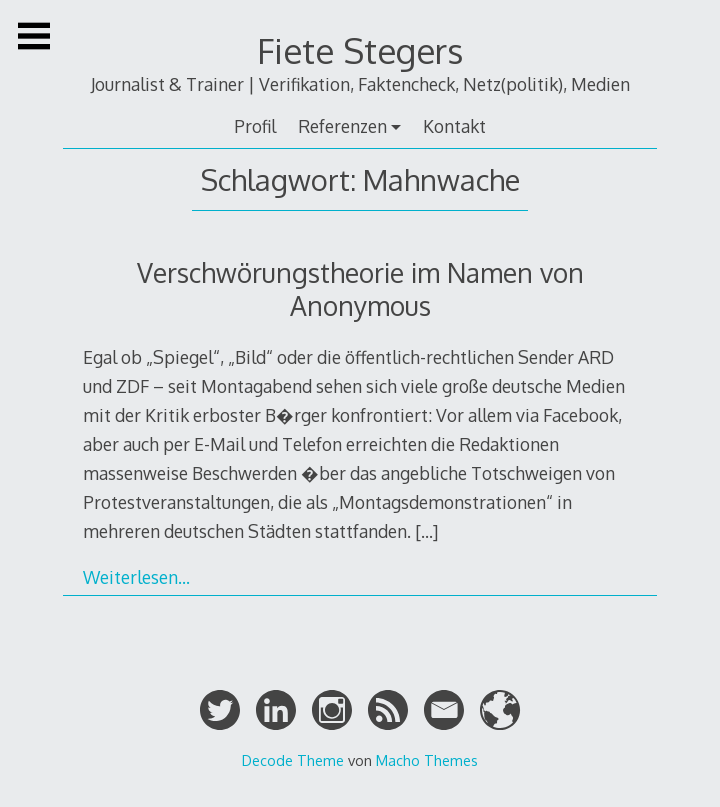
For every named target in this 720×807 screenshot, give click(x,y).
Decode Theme (293, 760)
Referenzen (342, 126)
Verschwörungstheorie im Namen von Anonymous (360, 289)
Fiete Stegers (360, 50)
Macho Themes (427, 760)
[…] (426, 531)
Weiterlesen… (136, 577)
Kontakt (454, 126)
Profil (255, 126)
